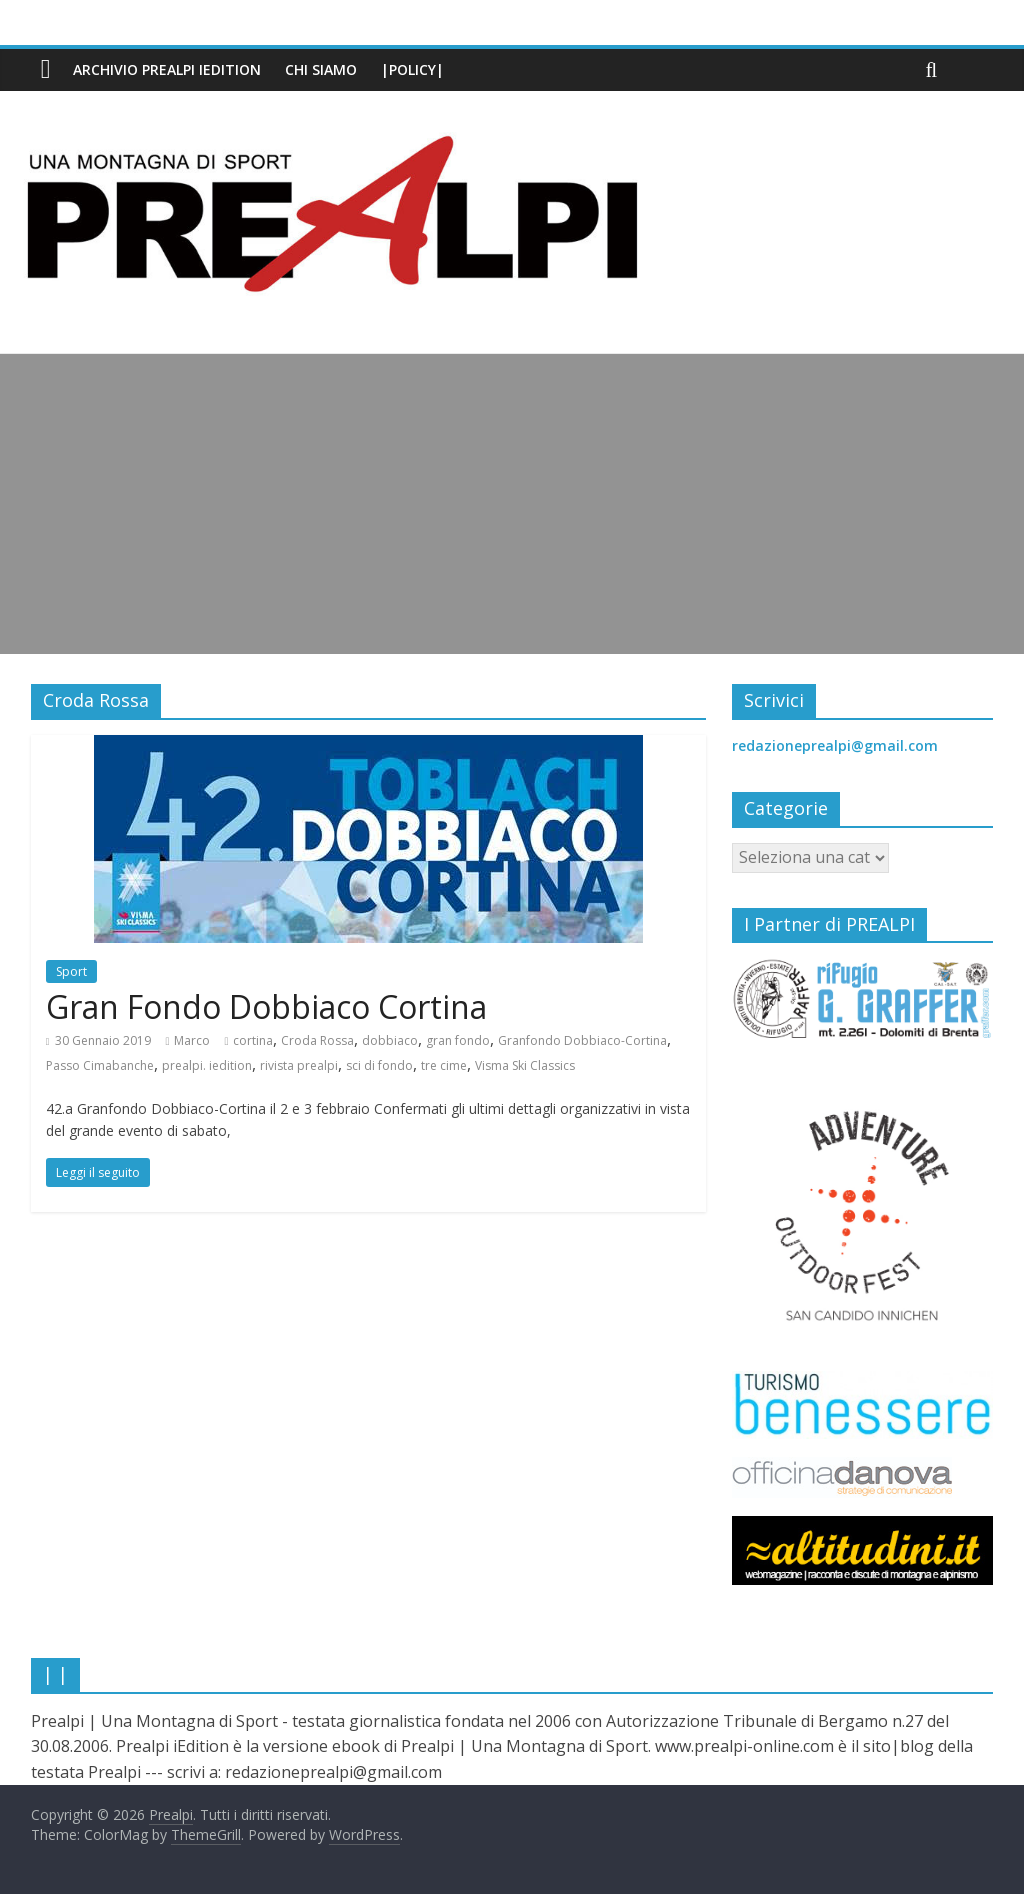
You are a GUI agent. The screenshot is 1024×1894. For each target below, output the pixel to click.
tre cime (444, 1065)
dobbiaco (390, 1040)
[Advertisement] (512, 504)
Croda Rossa (317, 1040)
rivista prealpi (299, 1065)
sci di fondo (379, 1065)
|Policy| (412, 69)
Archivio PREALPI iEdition (167, 69)
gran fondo (458, 1040)
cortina (253, 1040)
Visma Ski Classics (525, 1065)
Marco (192, 1040)
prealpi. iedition (207, 1065)
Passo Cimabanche (100, 1065)
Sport (71, 971)
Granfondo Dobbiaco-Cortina (582, 1040)
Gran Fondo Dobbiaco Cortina (266, 1006)
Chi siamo (321, 69)
